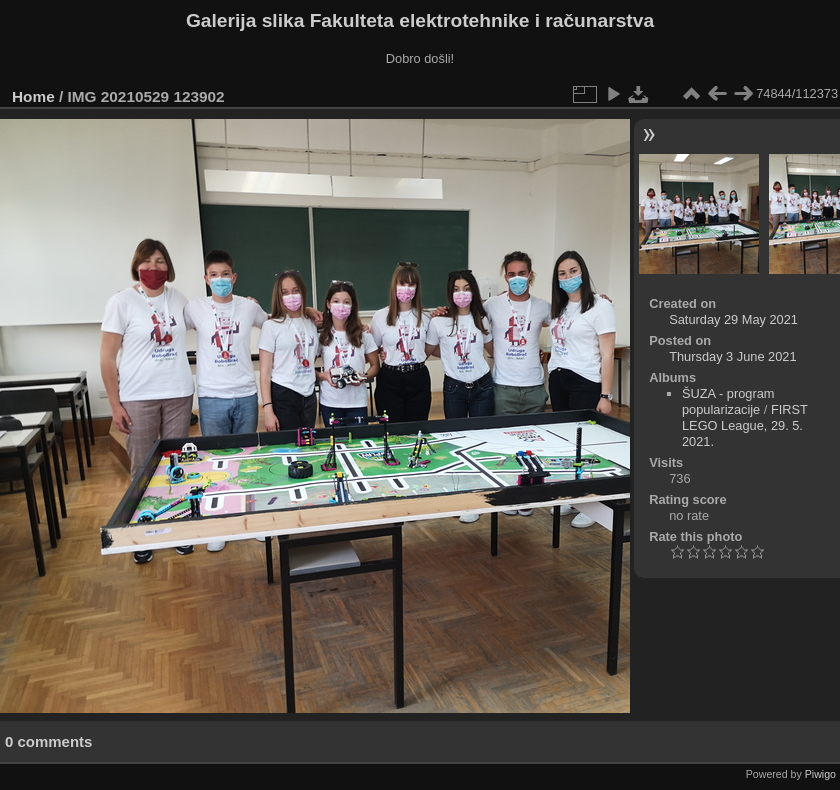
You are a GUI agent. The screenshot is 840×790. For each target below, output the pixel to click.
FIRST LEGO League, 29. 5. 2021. (745, 425)
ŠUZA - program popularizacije (728, 401)
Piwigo (820, 774)
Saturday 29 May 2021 (733, 319)
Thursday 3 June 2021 (732, 356)
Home (33, 96)
